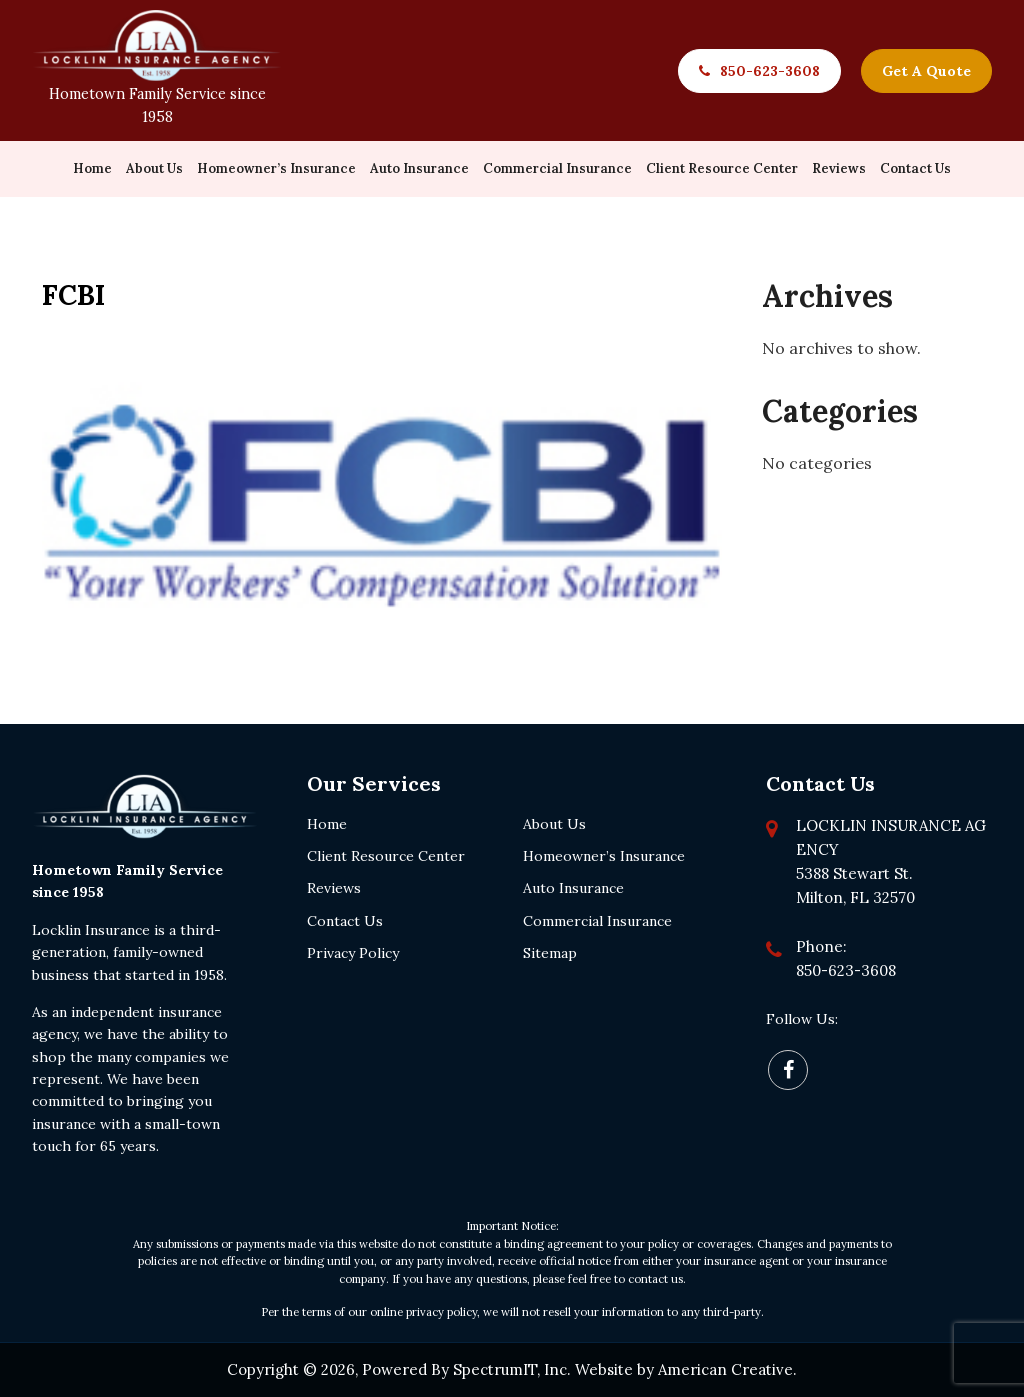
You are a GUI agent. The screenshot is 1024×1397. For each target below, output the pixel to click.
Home (327, 824)
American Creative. (727, 1369)
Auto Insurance (573, 888)
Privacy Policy (353, 953)
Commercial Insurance (597, 921)
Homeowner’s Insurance (604, 856)
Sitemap (550, 953)
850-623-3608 (770, 71)
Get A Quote (926, 71)
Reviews (334, 888)
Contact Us (345, 921)
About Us (554, 824)
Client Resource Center (386, 856)
